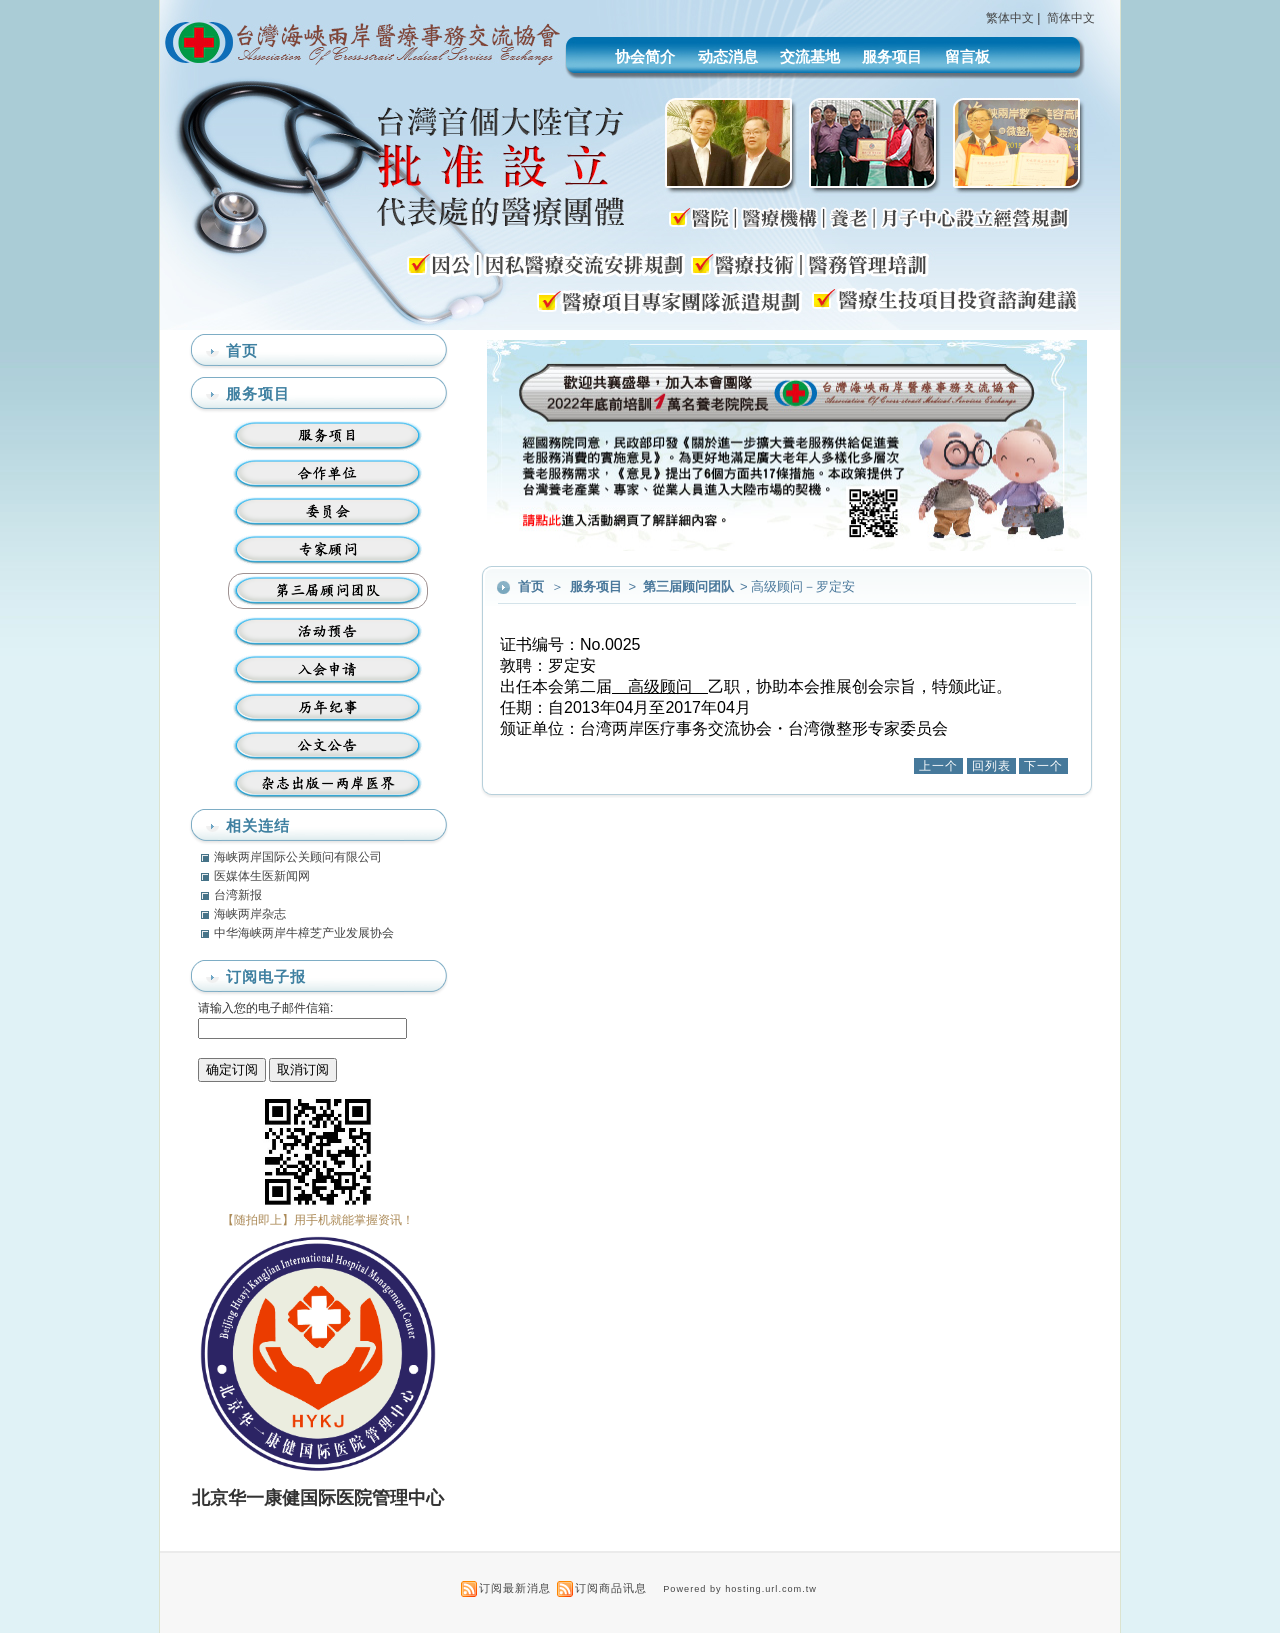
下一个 (1043, 766)
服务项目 (892, 56)
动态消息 (728, 56)
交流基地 (810, 56)
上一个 (938, 766)
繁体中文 (1010, 18)
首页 (531, 586)
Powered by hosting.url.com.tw (740, 1589)
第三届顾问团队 (690, 586)
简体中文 (1071, 18)
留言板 (967, 56)
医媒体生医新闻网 (262, 876)
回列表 (991, 766)
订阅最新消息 (515, 1588)
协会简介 (645, 56)
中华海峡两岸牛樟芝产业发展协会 (304, 933)
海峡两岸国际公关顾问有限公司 (298, 857)
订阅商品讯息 (611, 1588)
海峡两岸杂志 (250, 914)
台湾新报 (238, 895)
